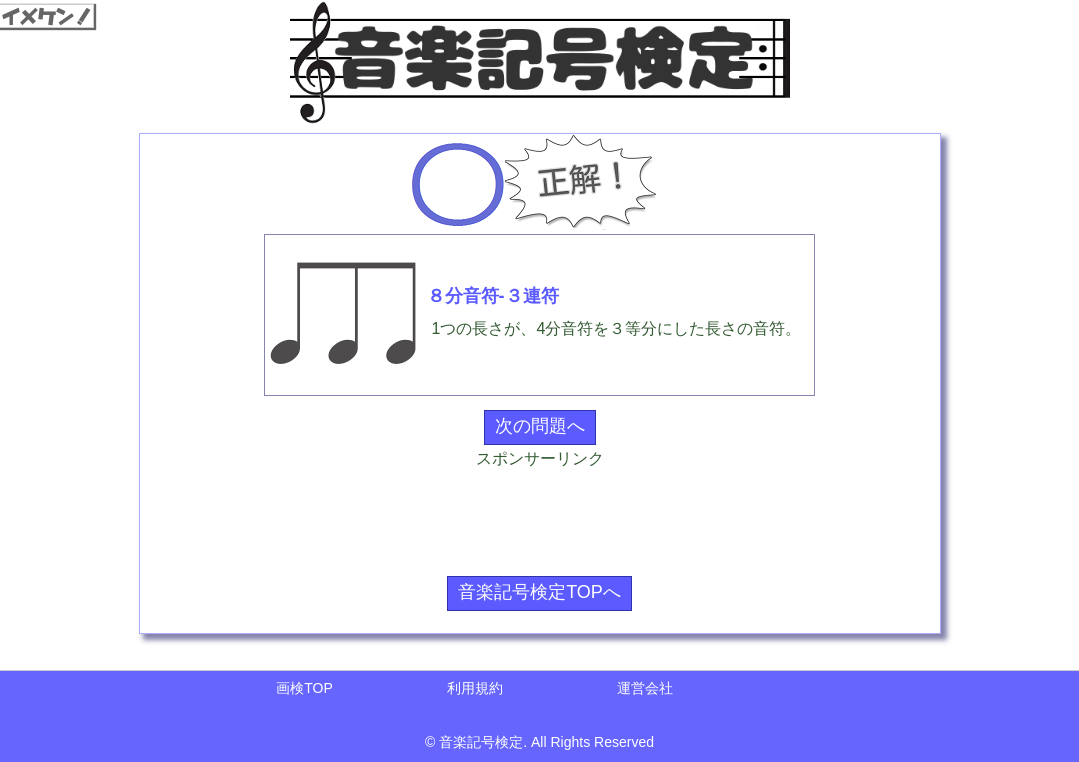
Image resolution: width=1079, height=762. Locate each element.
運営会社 (645, 688)
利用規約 (475, 688)
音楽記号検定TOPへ (539, 592)
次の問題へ (540, 426)
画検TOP (304, 688)
